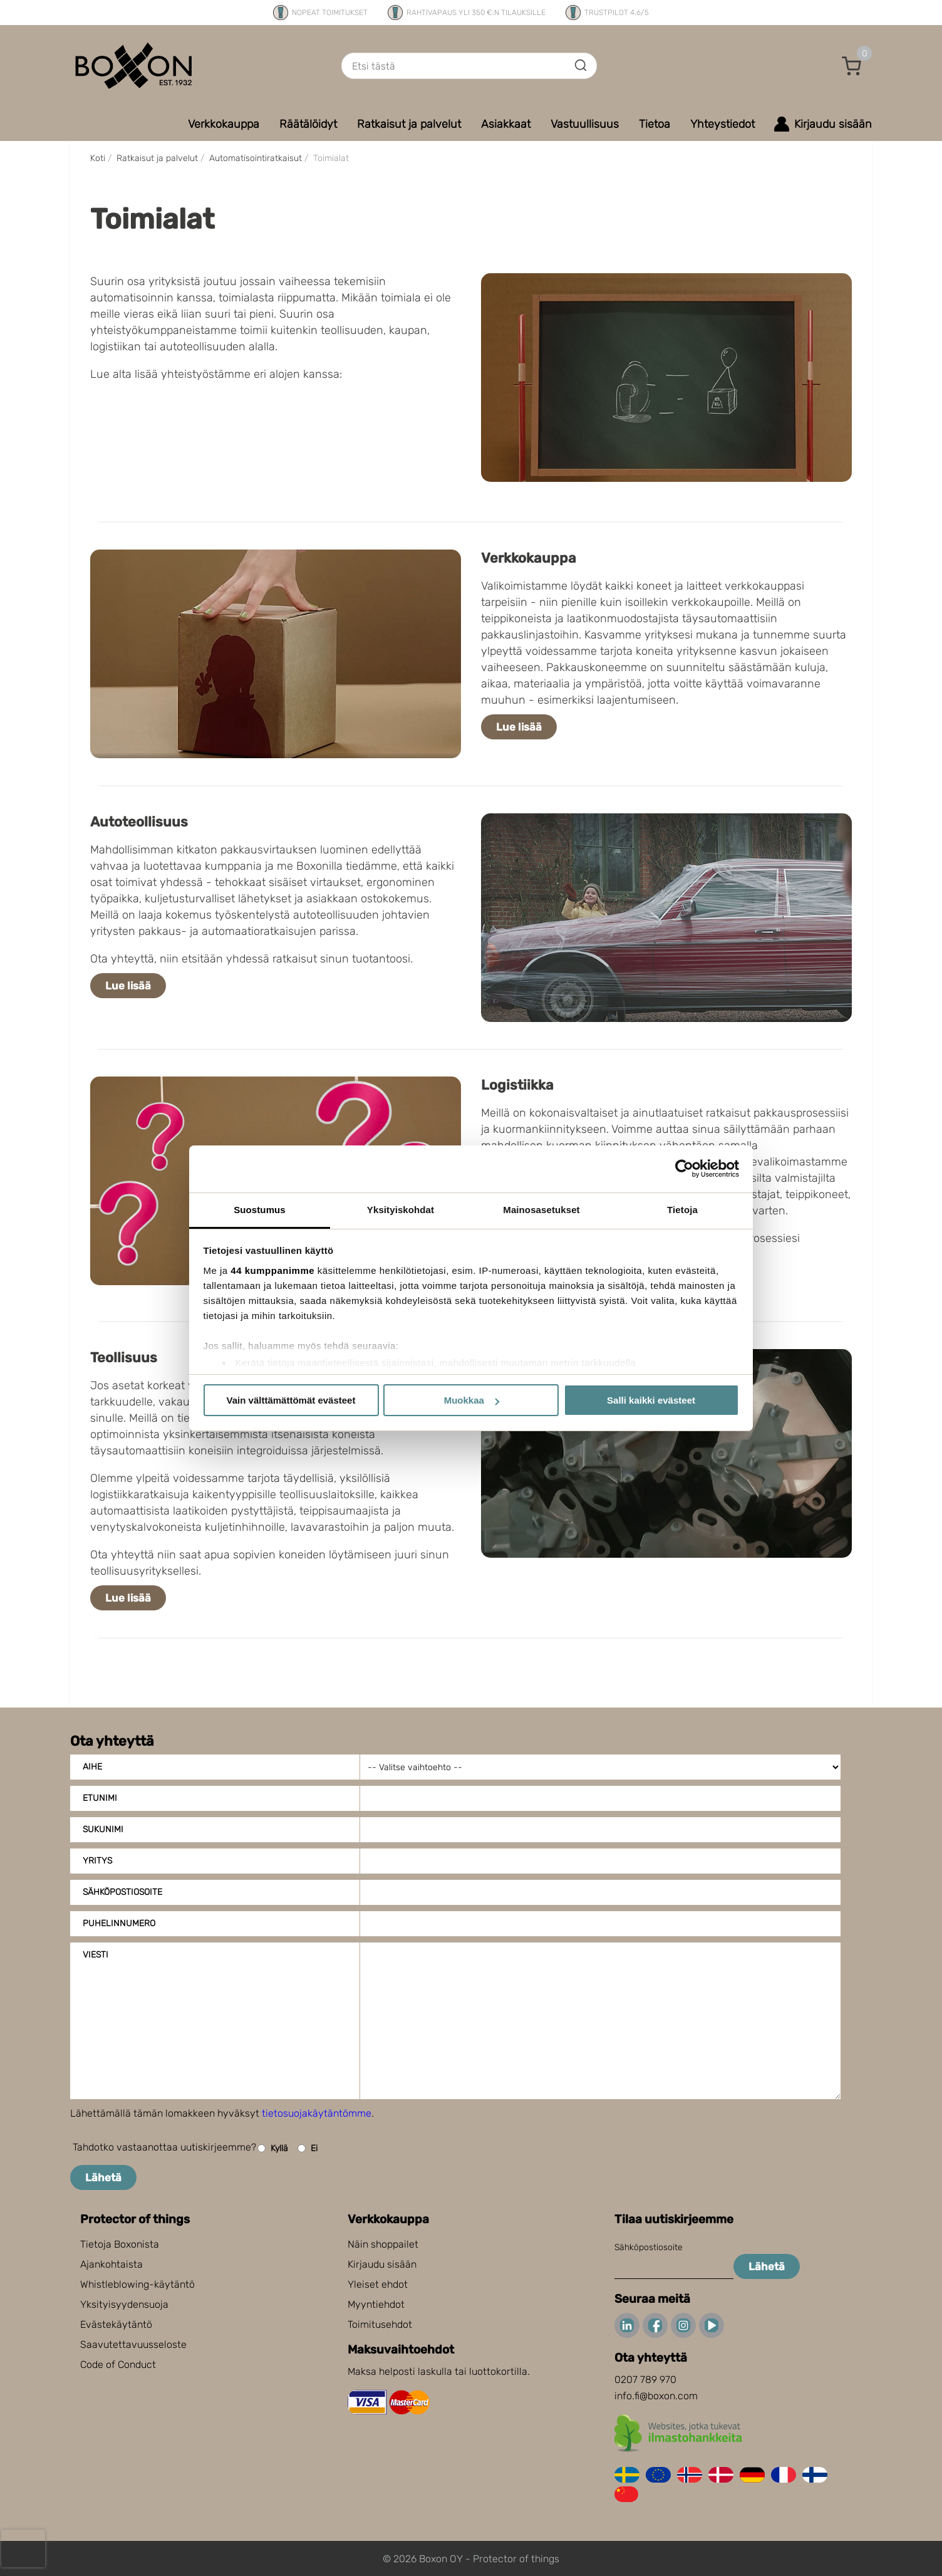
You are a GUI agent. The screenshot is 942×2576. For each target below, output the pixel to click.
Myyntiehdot (376, 2304)
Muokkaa (471, 1400)
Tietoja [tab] (682, 1209)
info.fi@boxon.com (656, 2396)
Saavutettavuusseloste (133, 2344)
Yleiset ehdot (378, 2284)
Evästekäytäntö (116, 2324)
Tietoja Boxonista (119, 2244)
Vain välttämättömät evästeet (291, 1400)
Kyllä (272, 2148)
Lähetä (103, 2177)
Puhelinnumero (119, 1923)
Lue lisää (519, 727)
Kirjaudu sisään (382, 2264)
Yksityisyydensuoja (124, 2304)
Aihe (92, 1766)
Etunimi (100, 1798)
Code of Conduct (118, 2364)
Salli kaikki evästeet (651, 1400)
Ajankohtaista (111, 2264)
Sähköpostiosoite (122, 1892)
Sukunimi (103, 1829)
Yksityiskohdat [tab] (400, 1209)
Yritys (97, 1860)
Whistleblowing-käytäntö (137, 2284)
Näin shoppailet (383, 2244)
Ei (308, 2148)
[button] (852, 66)
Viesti (95, 1954)
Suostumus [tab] (260, 1209)
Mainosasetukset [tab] (541, 1209)
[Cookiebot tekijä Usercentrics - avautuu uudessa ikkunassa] (684, 1168)
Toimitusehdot (380, 2324)
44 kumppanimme (272, 1270)
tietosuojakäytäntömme (316, 2113)
